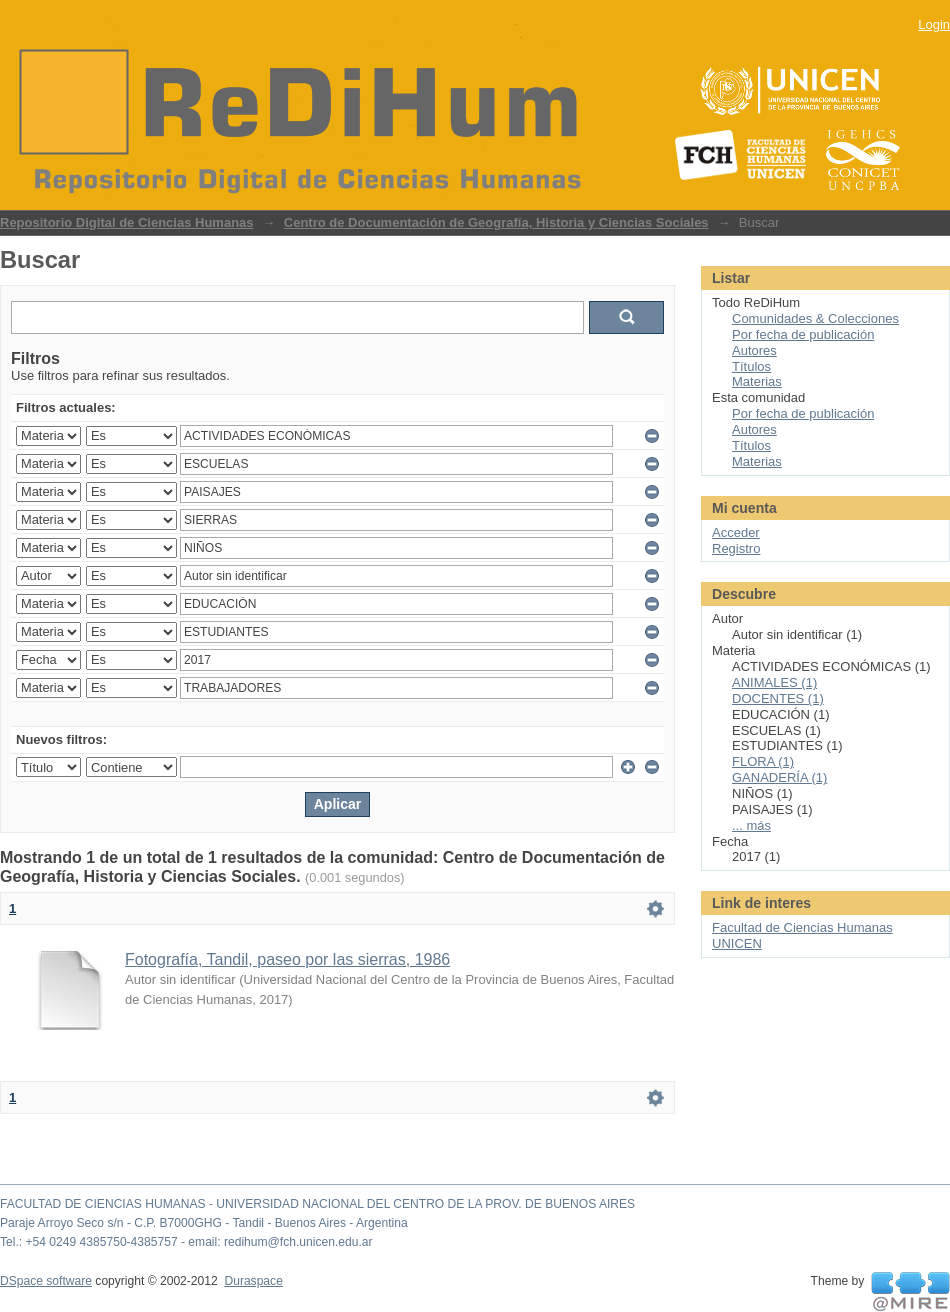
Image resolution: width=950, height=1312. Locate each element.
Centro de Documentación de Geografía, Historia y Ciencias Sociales (496, 222)
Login (934, 24)
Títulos (751, 366)
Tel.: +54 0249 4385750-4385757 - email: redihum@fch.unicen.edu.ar (186, 1242)
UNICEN (737, 943)
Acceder (736, 532)
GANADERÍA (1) (779, 777)
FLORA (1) (763, 761)
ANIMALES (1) (774, 682)
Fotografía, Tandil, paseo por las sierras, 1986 (287, 959)
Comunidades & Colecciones (815, 318)
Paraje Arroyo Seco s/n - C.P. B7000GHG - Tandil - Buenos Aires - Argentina (204, 1223)
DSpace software (46, 1281)
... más (751, 825)
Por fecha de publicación (803, 334)
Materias (757, 381)
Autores (754, 350)
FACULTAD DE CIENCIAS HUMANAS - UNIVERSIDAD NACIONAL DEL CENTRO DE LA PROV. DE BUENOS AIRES (317, 1204)
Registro (736, 548)
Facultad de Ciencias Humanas (802, 927)
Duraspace (253, 1281)
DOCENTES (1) (778, 698)
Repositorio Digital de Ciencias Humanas (127, 222)
